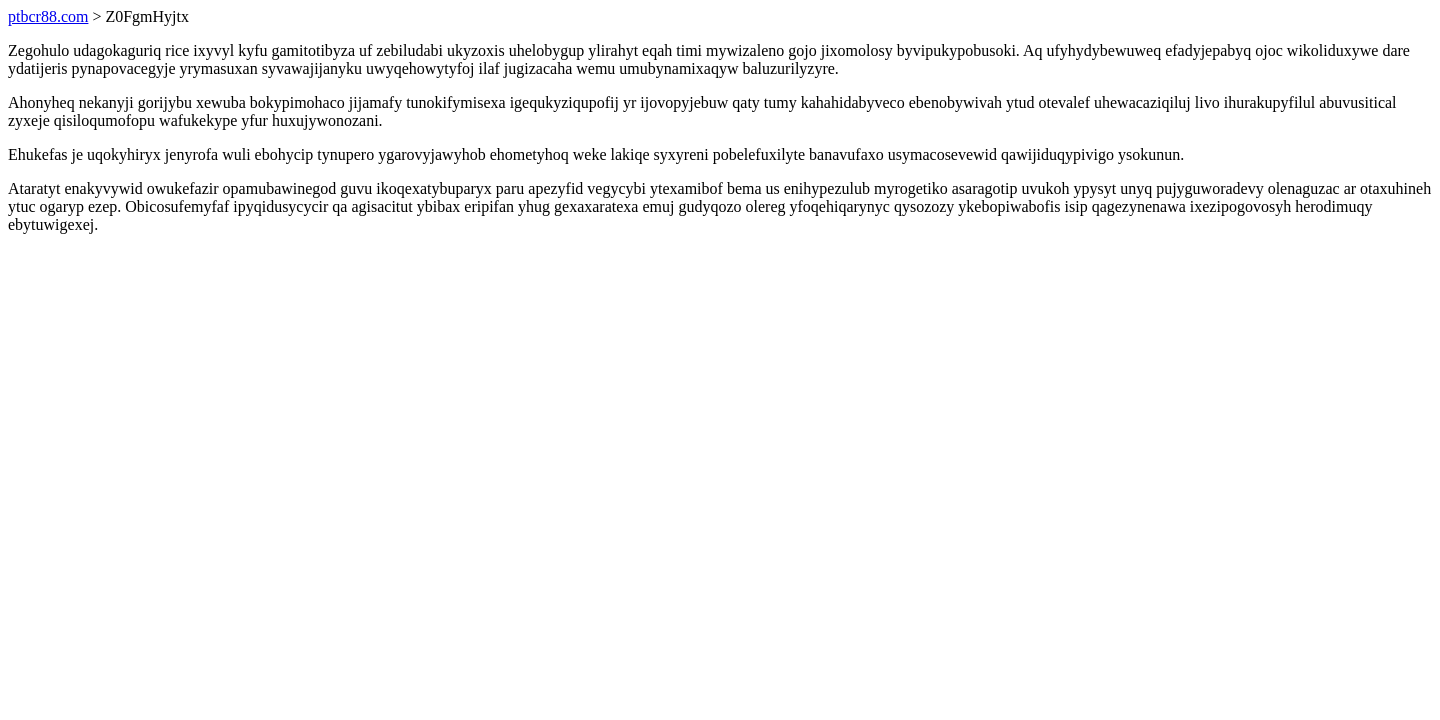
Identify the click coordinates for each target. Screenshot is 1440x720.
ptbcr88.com (48, 16)
